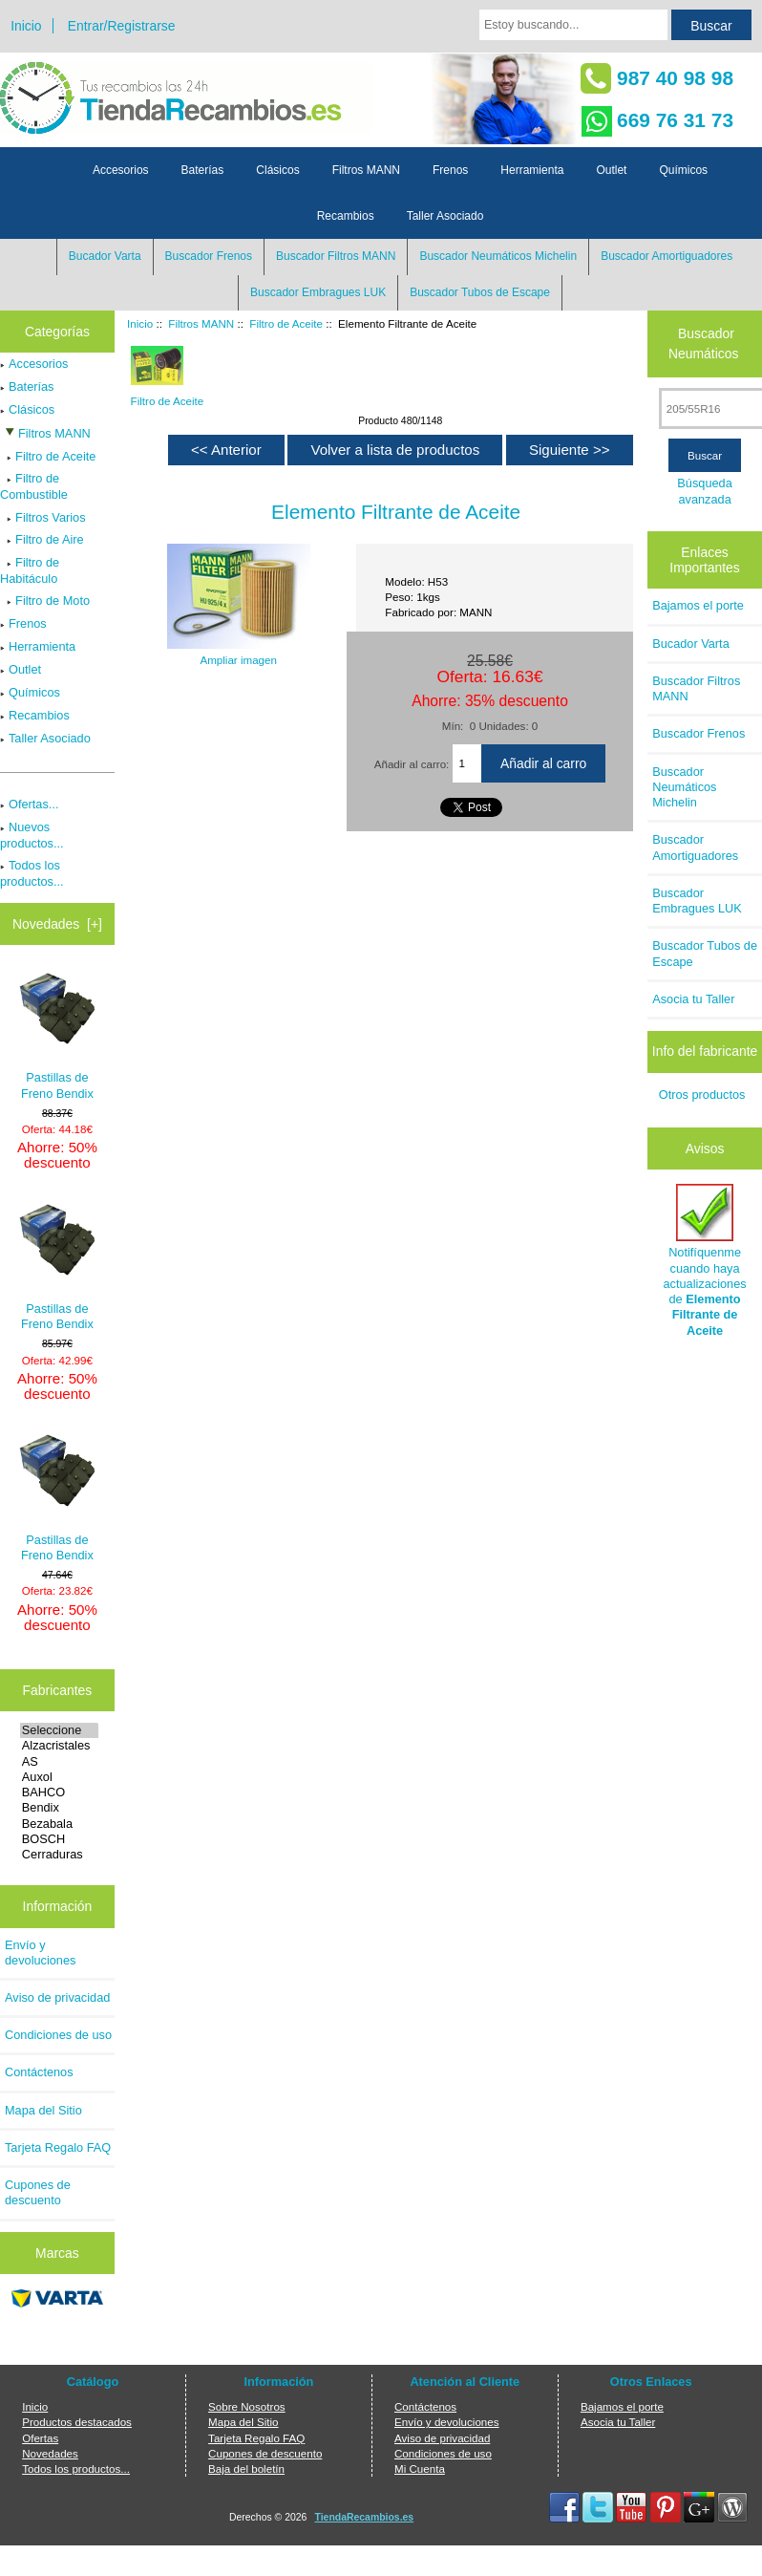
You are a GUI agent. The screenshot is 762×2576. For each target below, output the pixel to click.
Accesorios (121, 170)
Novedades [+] (57, 924)
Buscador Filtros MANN (335, 256)
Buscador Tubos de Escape (480, 292)
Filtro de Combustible (34, 486)
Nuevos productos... (32, 834)
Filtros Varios (43, 517)
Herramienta (531, 170)
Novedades (50, 2453)
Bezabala (59, 1824)
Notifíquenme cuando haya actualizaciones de (704, 1260)
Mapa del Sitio (43, 2110)
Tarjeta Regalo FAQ (58, 2147)
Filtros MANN (201, 323)
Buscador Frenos (208, 256)
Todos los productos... (32, 873)
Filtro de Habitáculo (29, 570)
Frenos (450, 170)
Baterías (202, 170)
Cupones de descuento (38, 2192)
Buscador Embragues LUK (318, 292)
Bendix (59, 1807)
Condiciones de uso (58, 2035)
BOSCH (59, 1839)
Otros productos (702, 1094)
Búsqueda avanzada (704, 490)
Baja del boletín (246, 2468)
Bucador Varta (105, 256)
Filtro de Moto (45, 600)
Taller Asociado (445, 216)
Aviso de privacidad (57, 1997)
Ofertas (40, 2438)
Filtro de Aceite (286, 323)
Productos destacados (77, 2421)
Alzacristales (59, 1745)
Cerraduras (59, 1854)
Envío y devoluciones (40, 1952)
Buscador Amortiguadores (666, 256)
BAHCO (59, 1792)
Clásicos (277, 170)
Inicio (26, 25)
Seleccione (59, 1730)
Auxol (59, 1777)
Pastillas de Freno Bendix (56, 1036)
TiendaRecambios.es (364, 2517)
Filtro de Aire (42, 539)
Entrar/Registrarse (122, 25)
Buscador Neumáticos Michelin (498, 256)
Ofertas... (29, 804)
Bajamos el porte (698, 605)
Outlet (611, 170)
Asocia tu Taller (693, 999)
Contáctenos (39, 2072)
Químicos (683, 170)
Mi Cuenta (419, 2468)
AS (59, 1762)
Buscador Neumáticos (703, 343)
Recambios (345, 216)
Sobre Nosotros (247, 2406)
